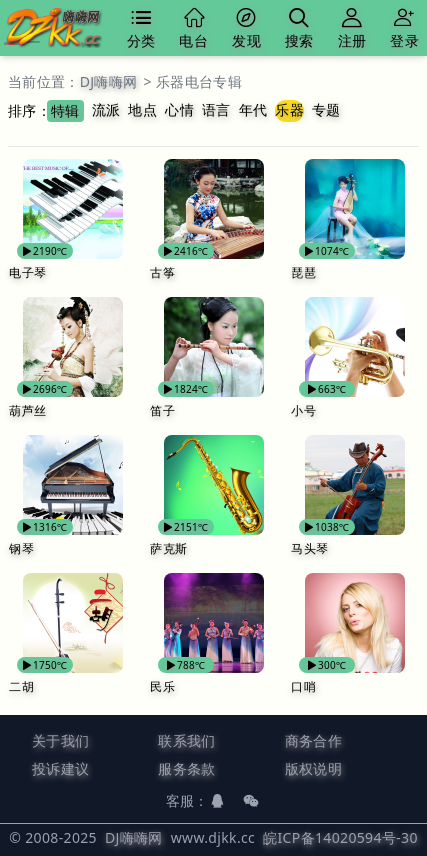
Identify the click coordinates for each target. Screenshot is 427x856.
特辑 (65, 110)
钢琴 (21, 548)
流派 (106, 109)
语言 (216, 109)
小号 (303, 410)
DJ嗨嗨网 (109, 81)
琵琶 (303, 272)
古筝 (162, 272)
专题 (326, 109)
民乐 (162, 686)
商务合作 (313, 740)
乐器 (289, 109)
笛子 (162, 410)
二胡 (21, 686)
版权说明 (313, 768)
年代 (253, 109)
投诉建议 (60, 768)
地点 (142, 109)
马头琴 (309, 548)
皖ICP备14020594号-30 (340, 837)
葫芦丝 (27, 410)
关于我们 (60, 740)
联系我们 (186, 740)
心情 (179, 109)
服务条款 (186, 768)
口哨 (303, 686)
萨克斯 (168, 548)
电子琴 (27, 272)
